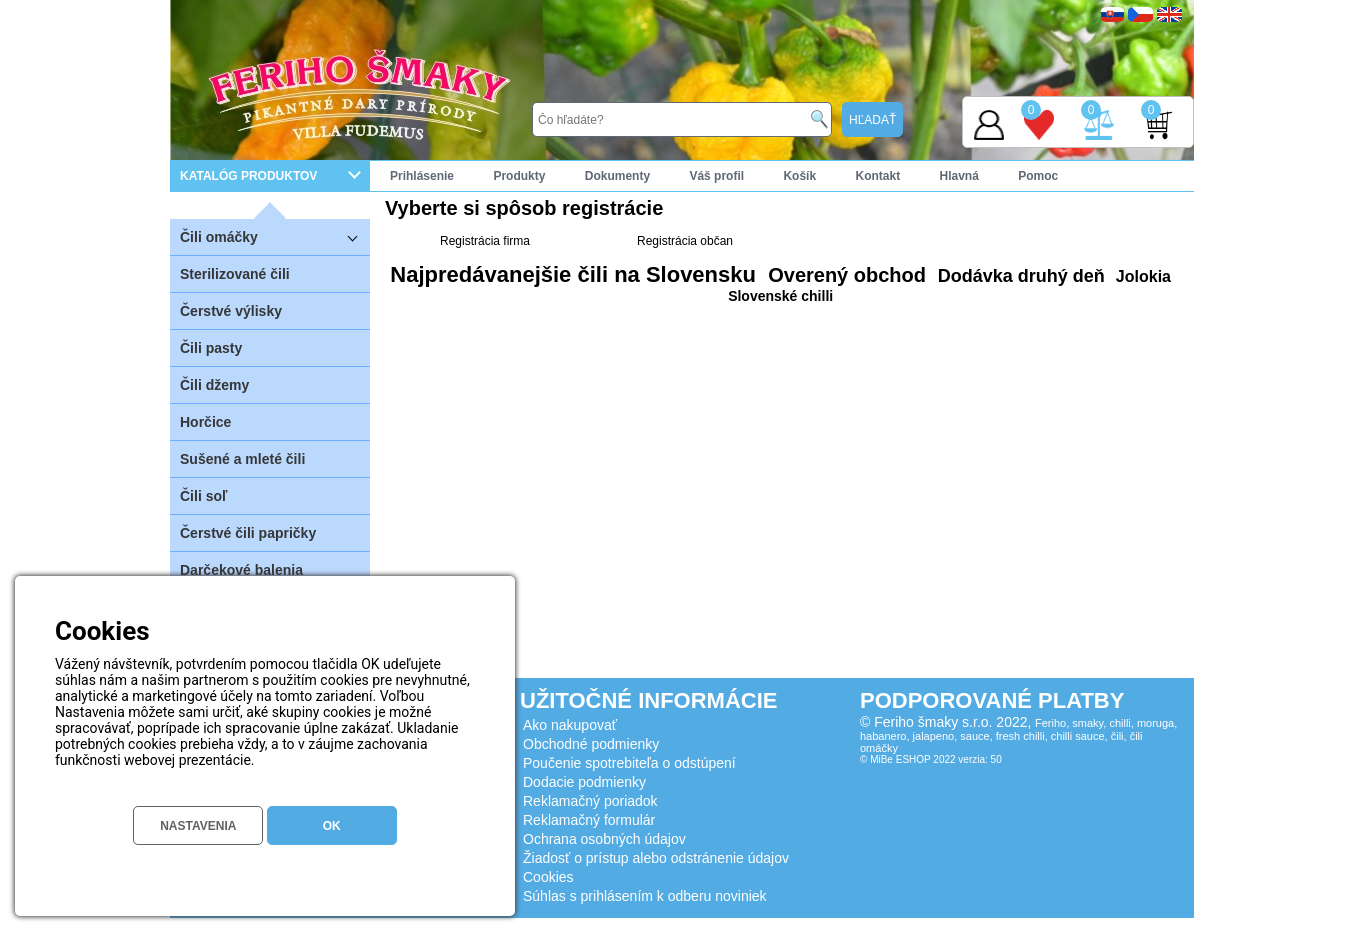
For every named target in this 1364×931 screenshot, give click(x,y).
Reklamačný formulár (589, 820)
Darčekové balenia (241, 570)
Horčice (205, 422)
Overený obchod (844, 275)
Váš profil (716, 176)
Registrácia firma (485, 241)
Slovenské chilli (780, 296)
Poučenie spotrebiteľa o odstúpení (629, 763)
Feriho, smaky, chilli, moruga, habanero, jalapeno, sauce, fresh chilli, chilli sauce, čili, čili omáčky (1018, 735)
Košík (799, 176)
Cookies (548, 877)
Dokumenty (617, 176)
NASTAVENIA (198, 826)
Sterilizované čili (235, 274)
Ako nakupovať (570, 725)
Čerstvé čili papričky (248, 533)
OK (332, 826)
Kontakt (877, 176)
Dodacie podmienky (584, 782)
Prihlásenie (422, 176)
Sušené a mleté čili (242, 459)
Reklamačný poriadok (590, 801)
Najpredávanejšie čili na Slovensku (573, 274)
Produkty (519, 176)
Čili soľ (203, 496)
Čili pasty (211, 348)
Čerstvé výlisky (231, 311)
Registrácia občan (685, 241)
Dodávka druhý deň (1019, 276)
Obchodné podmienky (591, 744)
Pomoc (1038, 176)
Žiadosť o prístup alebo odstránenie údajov (656, 858)
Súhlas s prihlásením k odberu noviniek (645, 896)
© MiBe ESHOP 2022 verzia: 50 (931, 759)
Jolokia (1141, 276)
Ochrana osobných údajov (604, 839)
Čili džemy (214, 385)
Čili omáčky (275, 236)
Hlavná (959, 176)
